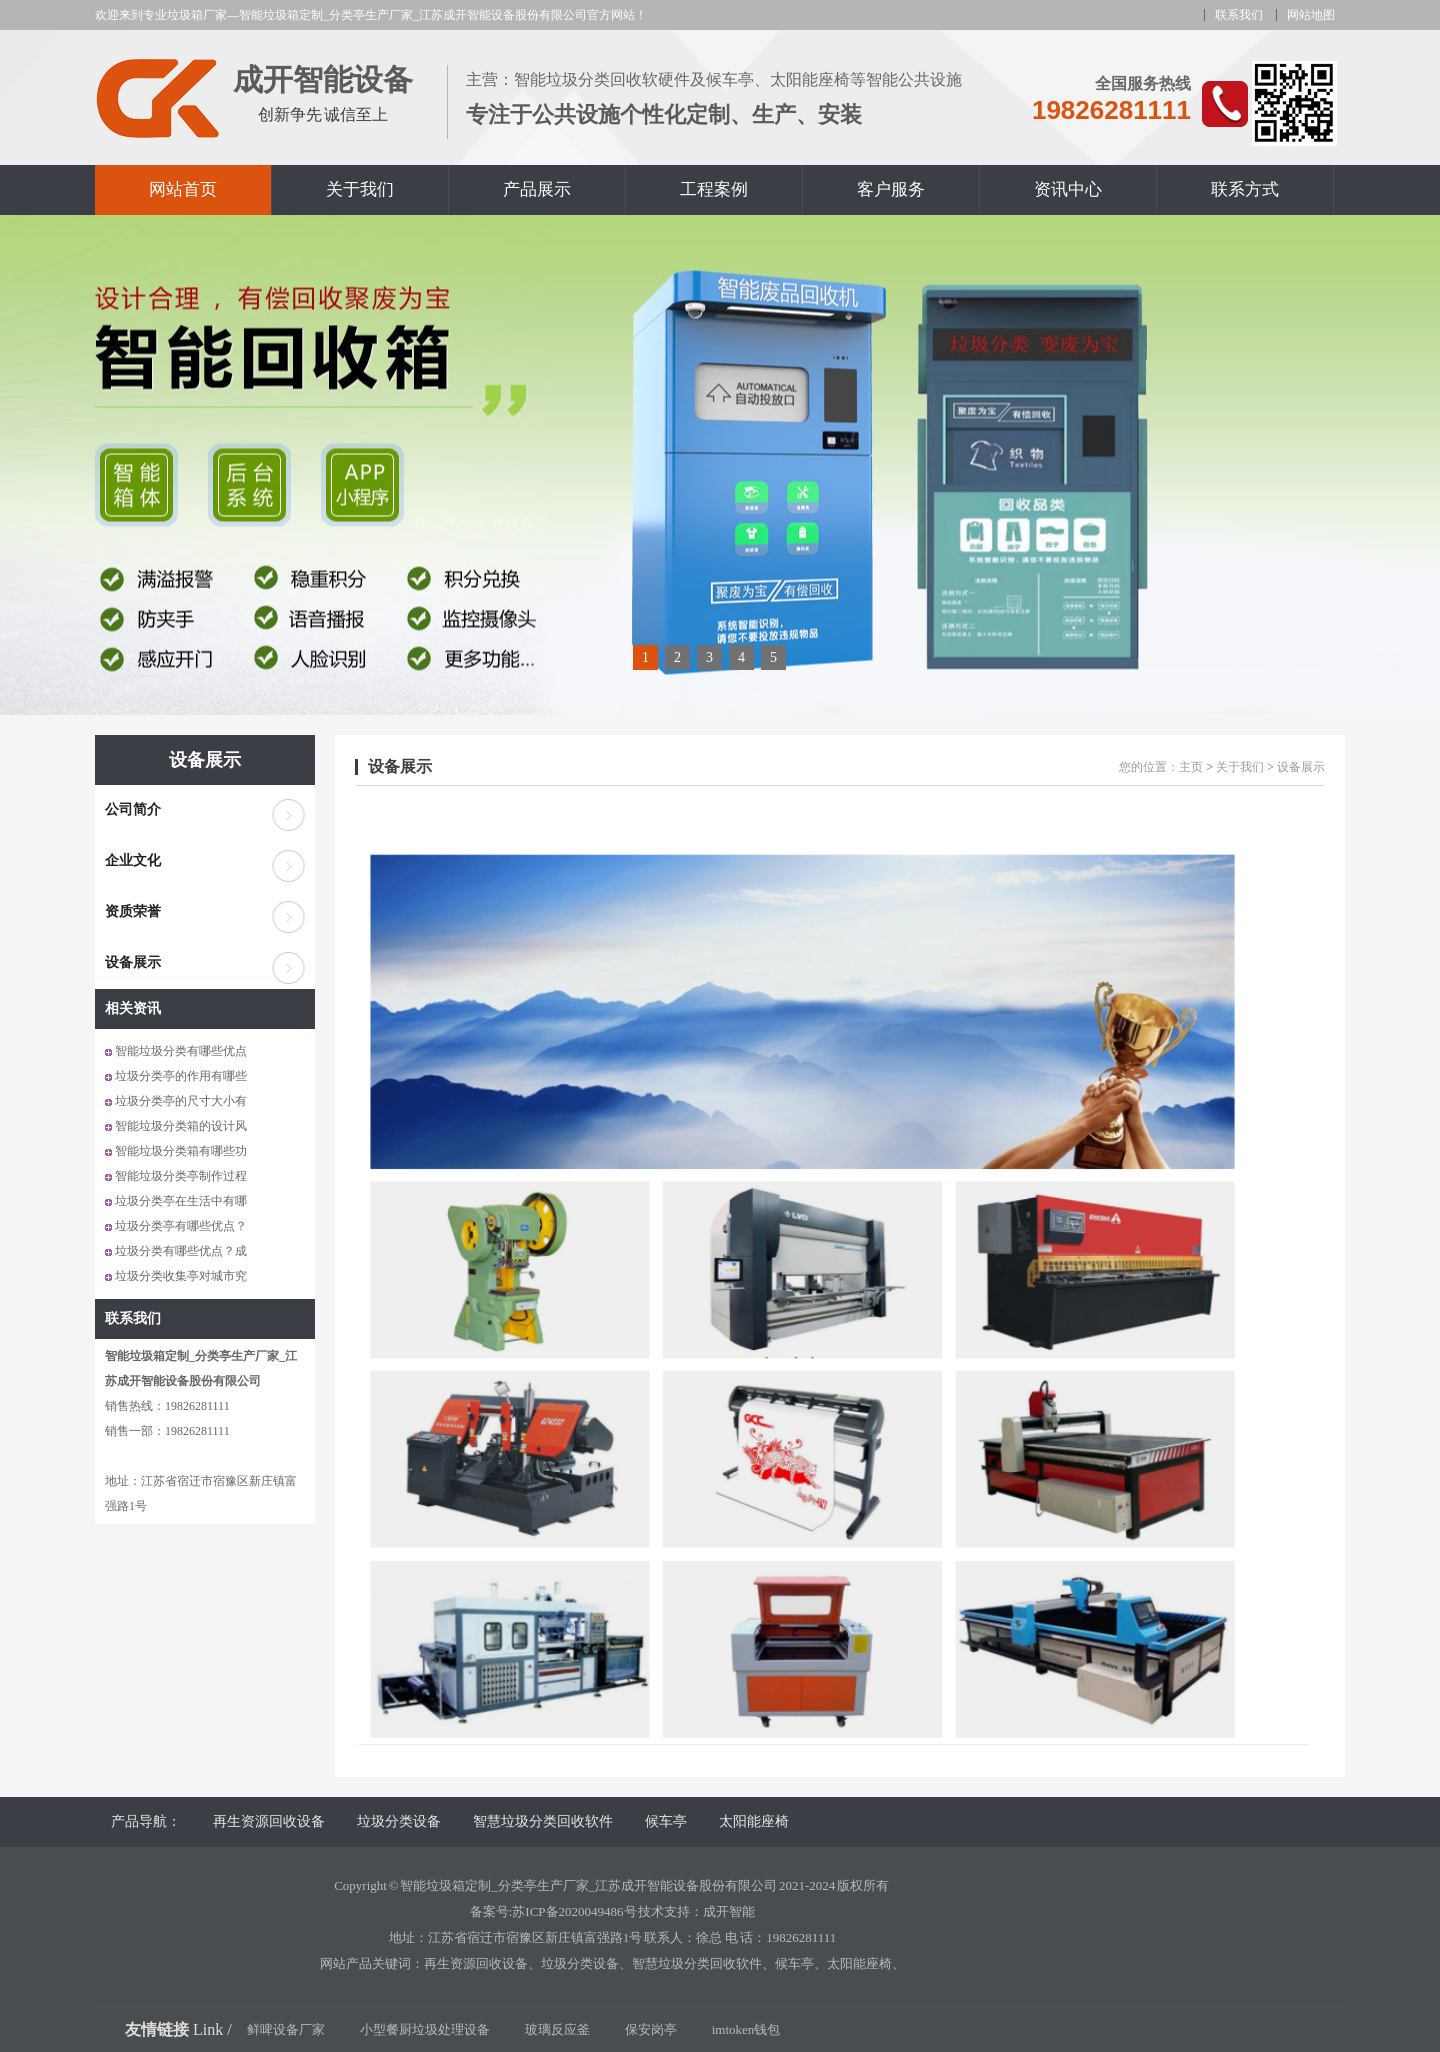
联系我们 (1239, 15)
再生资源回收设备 (269, 1821)
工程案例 (714, 189)
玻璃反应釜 (557, 2029)
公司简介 (133, 809)
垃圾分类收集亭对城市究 (181, 1276)
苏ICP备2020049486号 (574, 1911)
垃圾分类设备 (399, 1821)
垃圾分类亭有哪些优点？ (181, 1226)
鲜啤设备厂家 (286, 2029)
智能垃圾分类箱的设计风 (181, 1126)
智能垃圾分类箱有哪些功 (181, 1151)
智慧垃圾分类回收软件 (543, 1821)
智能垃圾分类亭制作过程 (181, 1176)
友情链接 (157, 2029)
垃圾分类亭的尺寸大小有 (181, 1101)
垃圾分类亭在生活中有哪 (181, 1201)
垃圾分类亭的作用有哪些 (181, 1076)
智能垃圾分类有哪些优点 (181, 1051)
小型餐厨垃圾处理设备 (425, 2029)
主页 (1191, 767)
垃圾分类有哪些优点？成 (181, 1251)
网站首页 (183, 189)
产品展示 (537, 189)
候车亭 (666, 1821)
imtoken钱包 (746, 2029)
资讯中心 (1068, 189)
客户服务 (891, 189)
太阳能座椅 (754, 1821)
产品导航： (146, 1821)
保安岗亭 (651, 2029)
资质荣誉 (133, 911)
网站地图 (1311, 15)
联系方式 (1245, 189)
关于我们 (360, 189)
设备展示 (205, 760)
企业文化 (133, 860)
